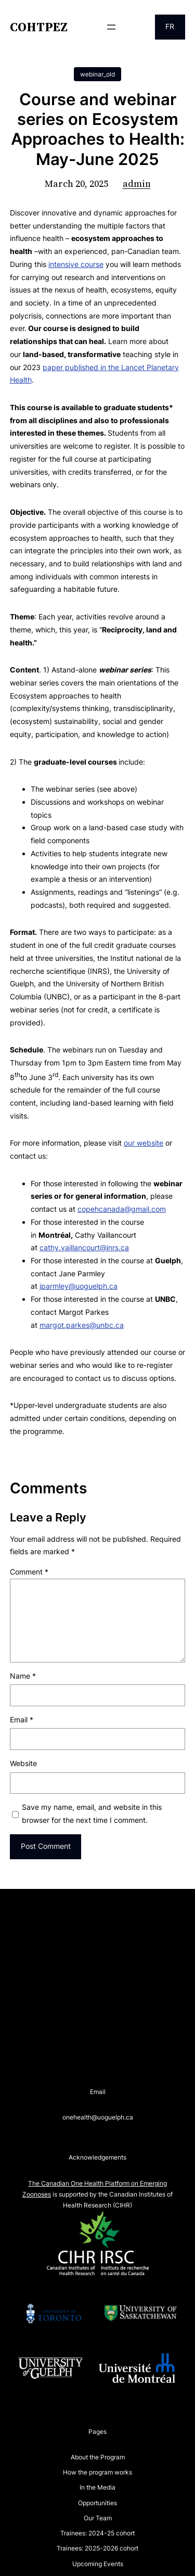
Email (21, 1719)
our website (143, 1142)
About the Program (98, 2457)
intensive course (75, 264)
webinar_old (97, 74)
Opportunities (97, 2503)
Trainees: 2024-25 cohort (97, 2533)
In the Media (97, 2487)
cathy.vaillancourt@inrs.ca (84, 1247)
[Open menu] (111, 27)
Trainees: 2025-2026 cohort (97, 2548)
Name (23, 1675)
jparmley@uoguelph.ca (79, 1285)
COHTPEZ (39, 26)
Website (23, 1763)
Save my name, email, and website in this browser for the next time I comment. (92, 1813)
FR (169, 26)
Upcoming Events (97, 2564)
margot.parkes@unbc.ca (82, 1325)
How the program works (97, 2472)
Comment (29, 1571)
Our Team (98, 2518)
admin (137, 183)
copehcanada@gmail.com (121, 1208)
